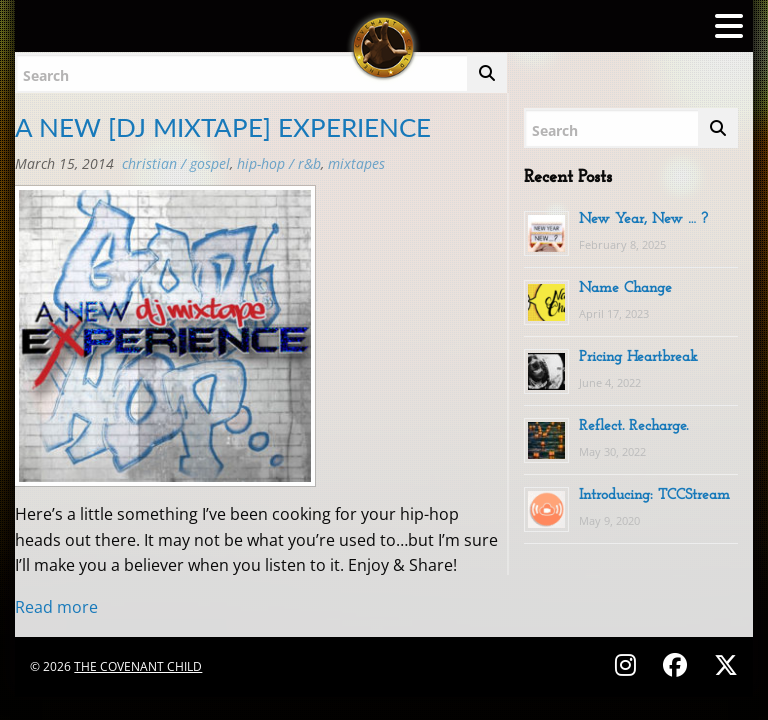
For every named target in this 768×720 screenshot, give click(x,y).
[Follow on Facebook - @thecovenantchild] (678, 664)
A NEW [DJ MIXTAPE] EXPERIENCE (223, 127)
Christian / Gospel (176, 163)
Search (46, 75)
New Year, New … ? (643, 219)
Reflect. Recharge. (633, 426)
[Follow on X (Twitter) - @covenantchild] (722, 664)
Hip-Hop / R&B (279, 163)
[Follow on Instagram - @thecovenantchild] (628, 664)
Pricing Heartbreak (638, 357)
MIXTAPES (356, 163)
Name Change (625, 288)
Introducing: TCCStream (654, 495)
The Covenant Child (138, 666)
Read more (56, 607)
